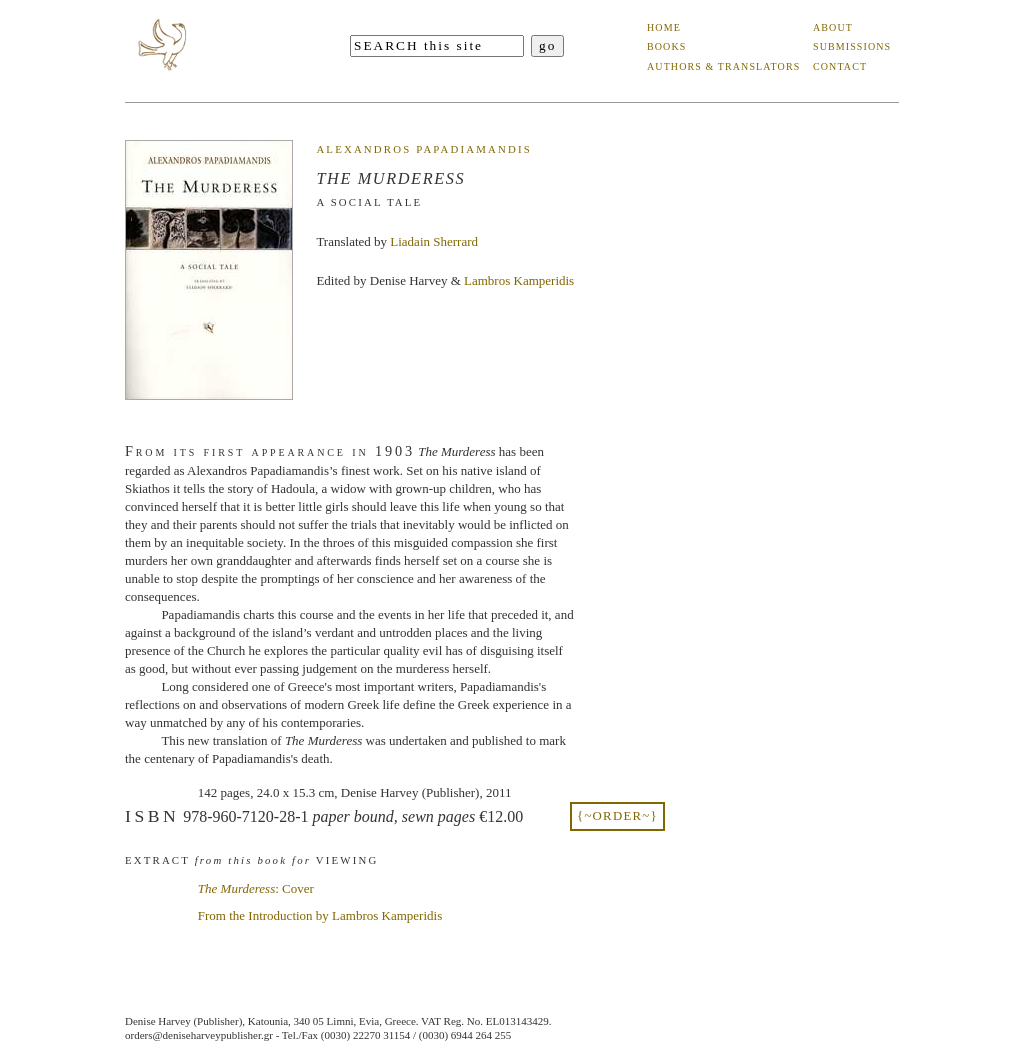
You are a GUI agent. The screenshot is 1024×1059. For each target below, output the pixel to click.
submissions (852, 46)
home (664, 27)
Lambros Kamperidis (519, 280)
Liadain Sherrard (434, 241)
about (833, 27)
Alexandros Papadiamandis (424, 149)
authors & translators (723, 66)
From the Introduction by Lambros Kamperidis (320, 915)
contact (840, 66)
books (666, 46)
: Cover (256, 888)
